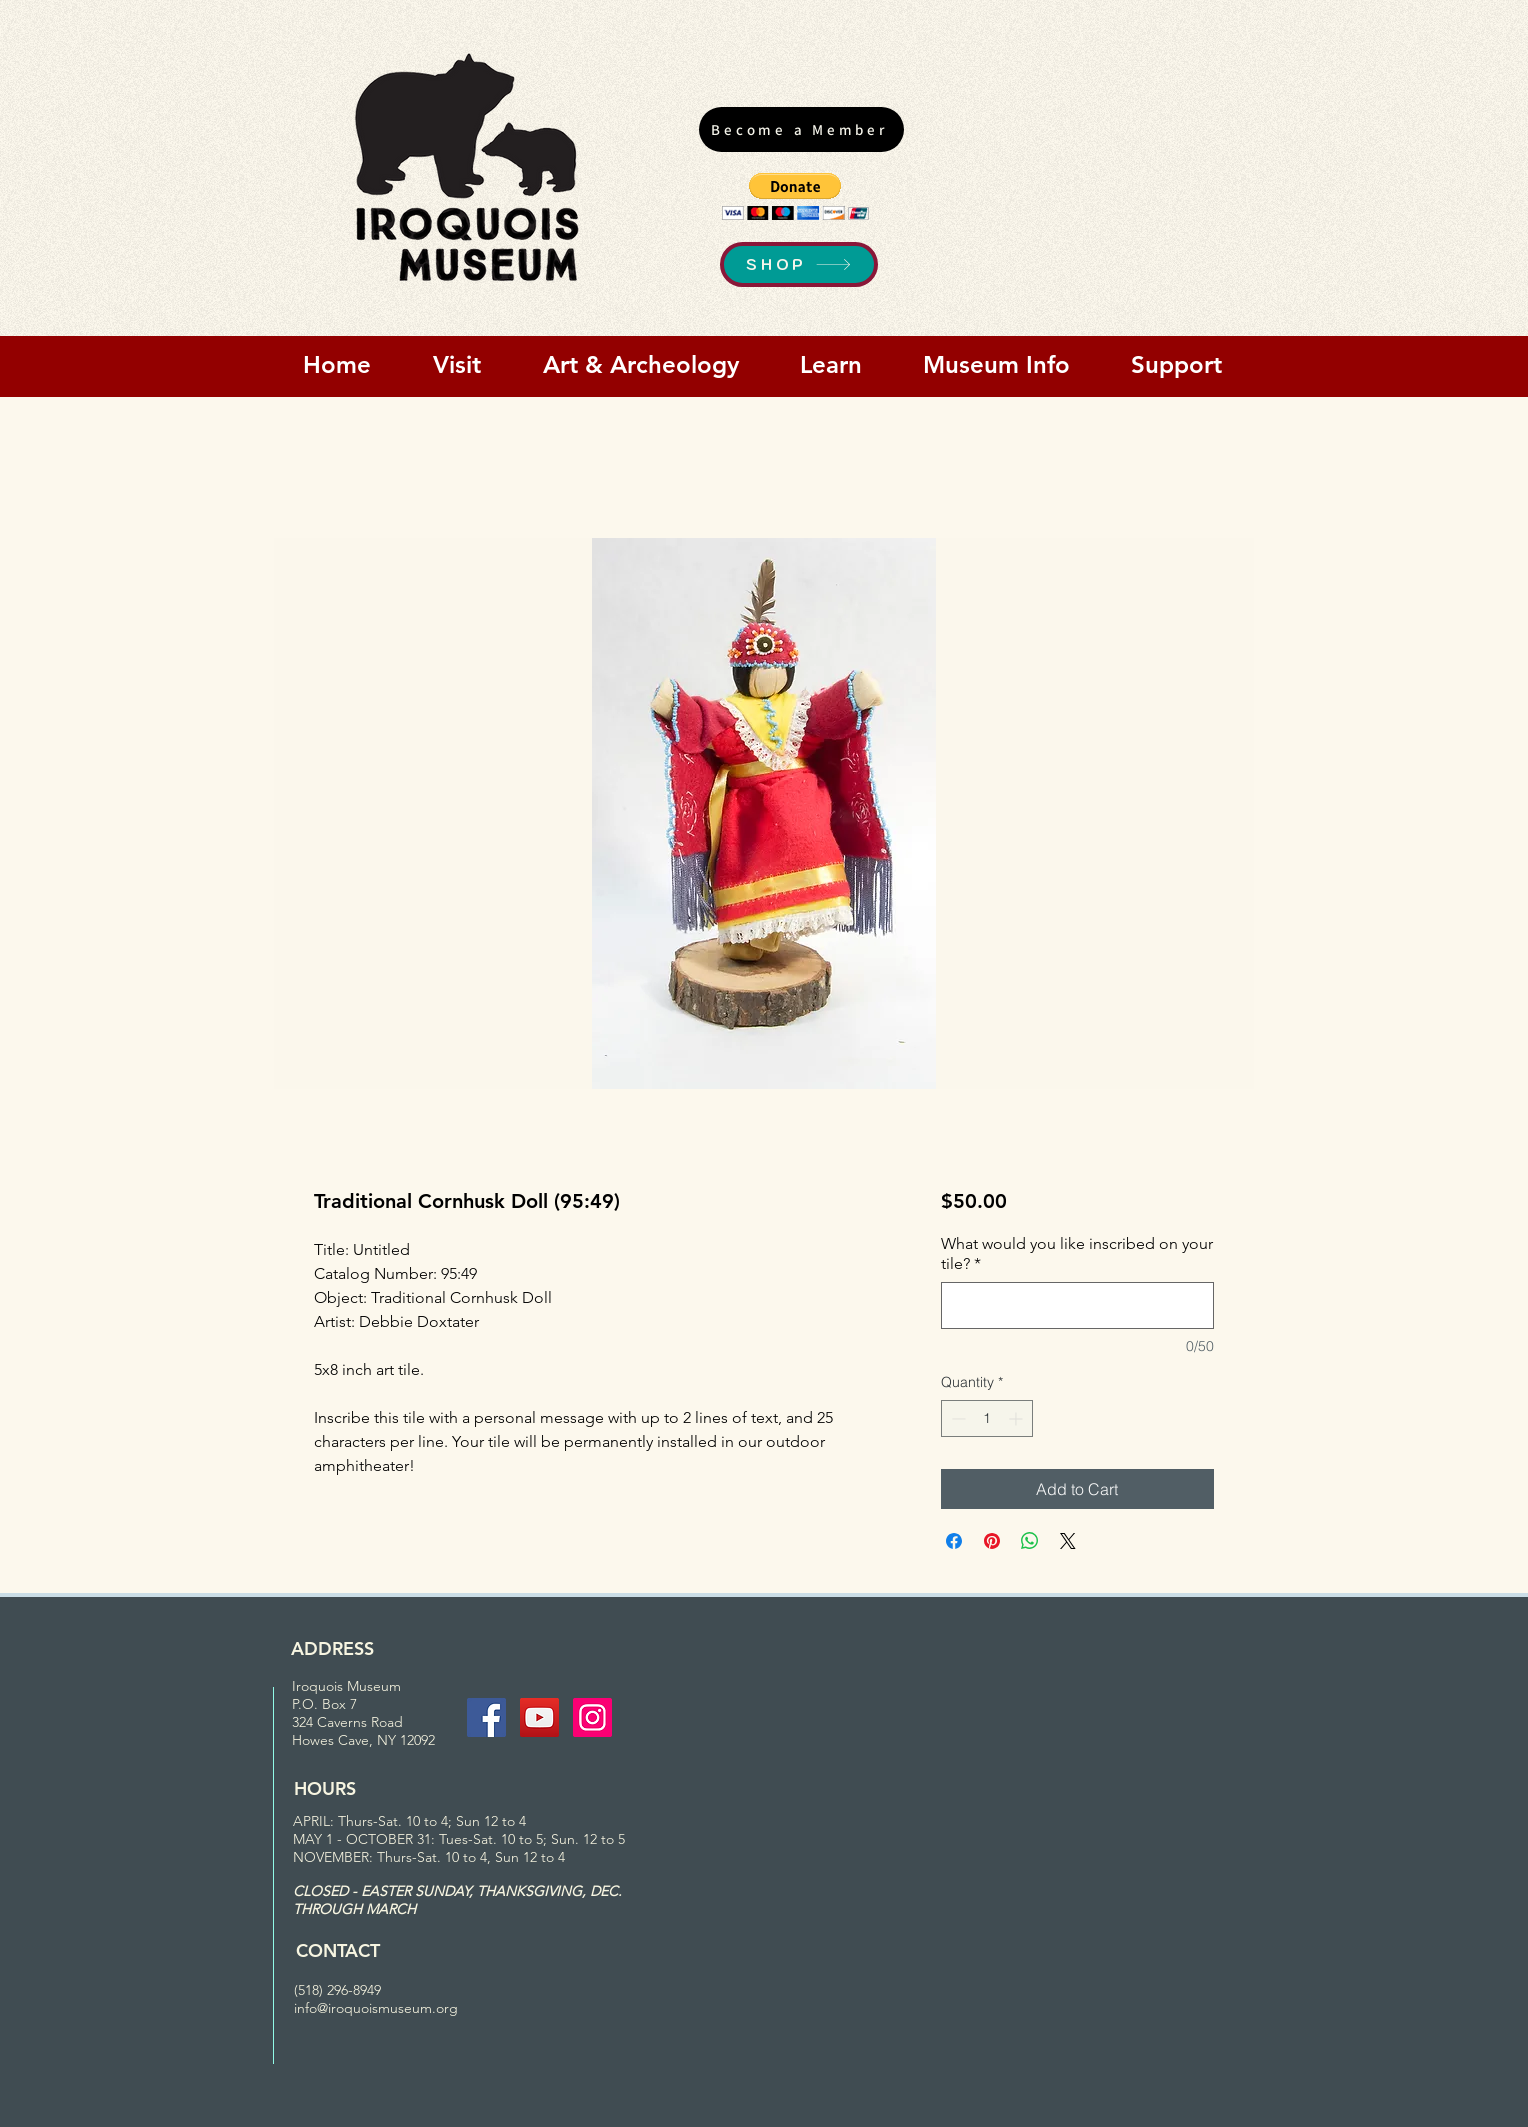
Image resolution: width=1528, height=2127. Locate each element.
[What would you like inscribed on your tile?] (1077, 1305)
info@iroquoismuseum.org (376, 2008)
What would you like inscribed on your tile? (1077, 1253)
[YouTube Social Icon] (539, 1717)
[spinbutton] (987, 1418)
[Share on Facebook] (954, 1541)
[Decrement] (956, 1418)
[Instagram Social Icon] (592, 1717)
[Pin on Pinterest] (992, 1541)
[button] (795, 196)
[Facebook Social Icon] (486, 1717)
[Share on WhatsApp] (1030, 1541)
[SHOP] (799, 264)
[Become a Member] (801, 129)
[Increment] (1017, 1418)
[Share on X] (1068, 1541)
